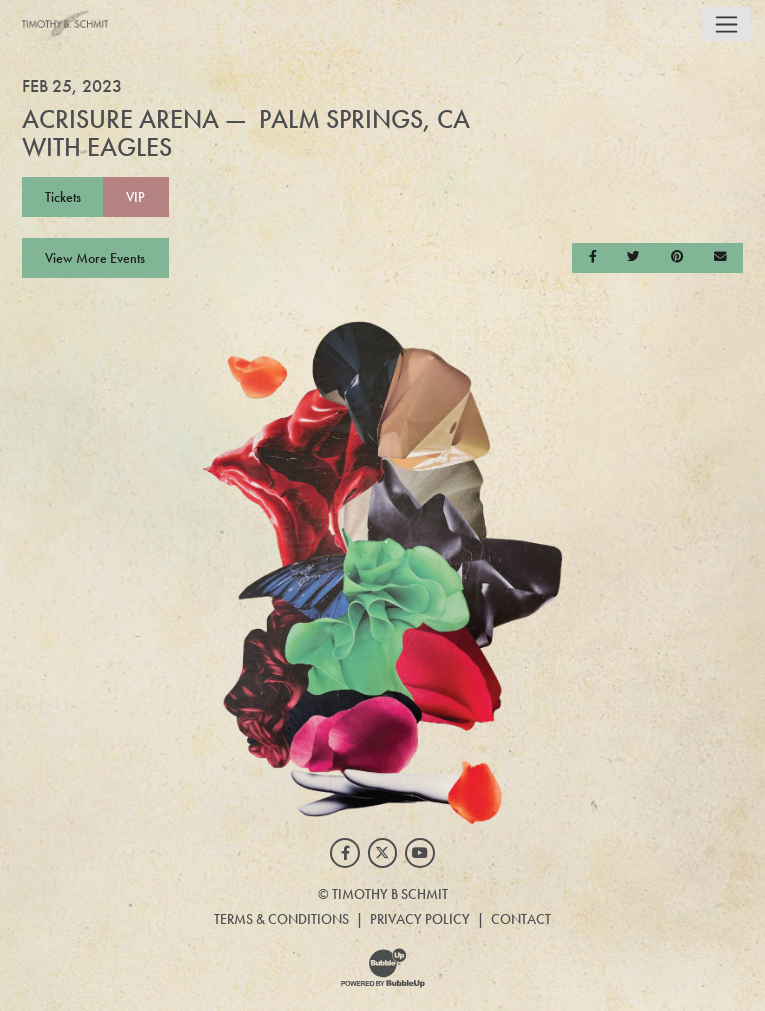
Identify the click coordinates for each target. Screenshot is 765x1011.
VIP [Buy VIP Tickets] (135, 197)
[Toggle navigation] (726, 24)
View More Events (95, 258)
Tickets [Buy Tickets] (63, 197)
